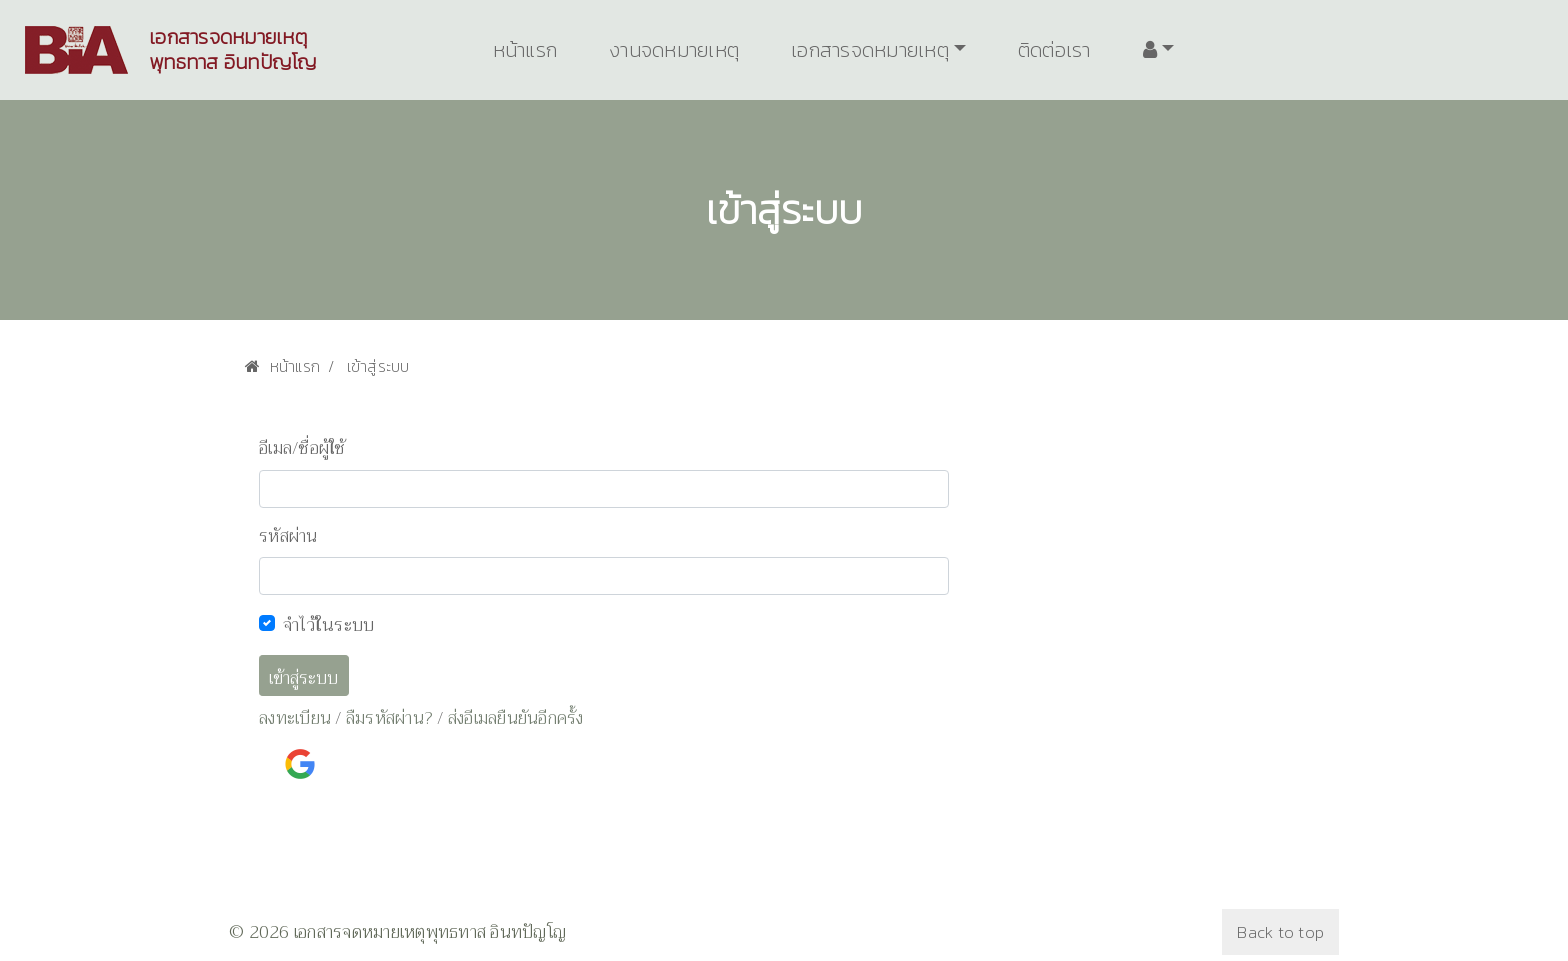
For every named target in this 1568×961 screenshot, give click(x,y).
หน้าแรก (525, 50)
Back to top (1280, 932)
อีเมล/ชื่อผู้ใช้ (302, 449)
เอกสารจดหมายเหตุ (870, 50)
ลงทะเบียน (295, 718)
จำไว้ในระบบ (328, 625)
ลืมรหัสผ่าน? (389, 718)
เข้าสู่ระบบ (303, 678)
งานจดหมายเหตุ (674, 50)
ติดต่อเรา (1054, 50)
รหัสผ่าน (288, 537)
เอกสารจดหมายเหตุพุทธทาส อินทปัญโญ (233, 50)
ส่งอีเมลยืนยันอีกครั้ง (516, 718)
